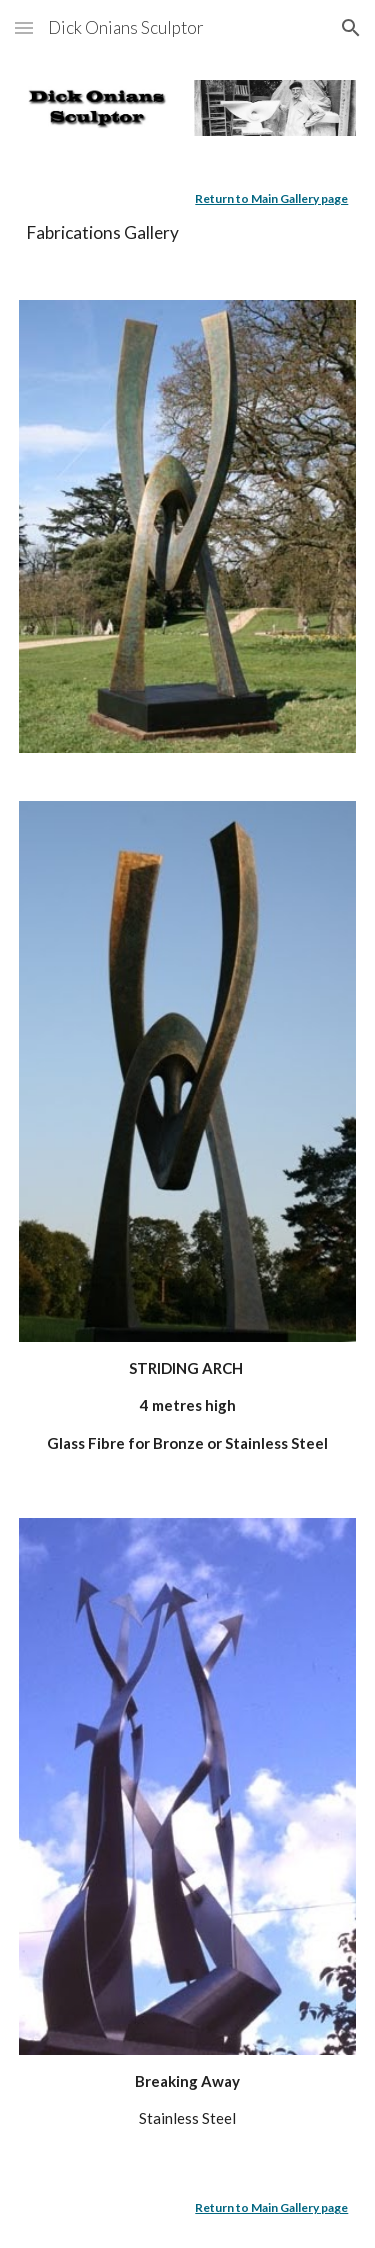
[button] (24, 27)
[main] (188, 218)
